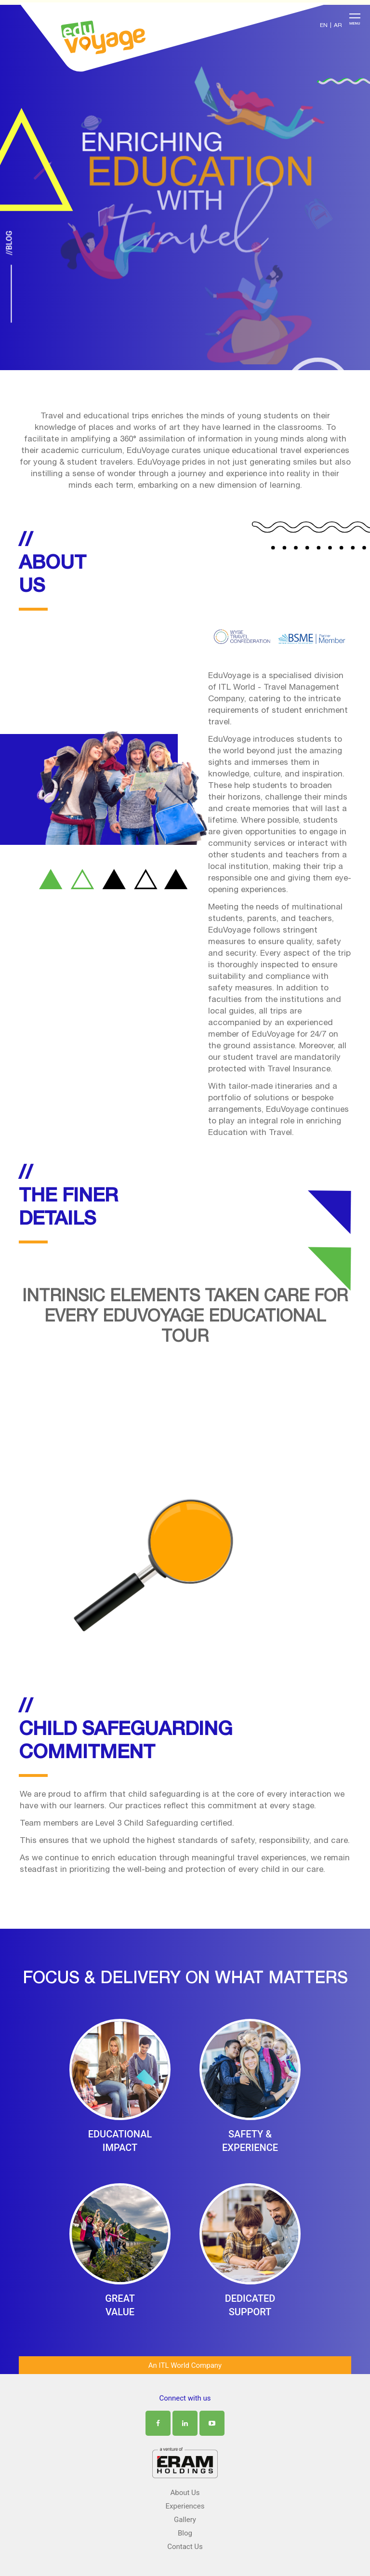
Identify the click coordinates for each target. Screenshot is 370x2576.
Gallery (185, 2519)
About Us (184, 2492)
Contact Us (185, 2546)
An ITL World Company (185, 2365)
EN (324, 25)
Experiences (185, 2506)
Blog (185, 2533)
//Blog (8, 243)
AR (338, 25)
